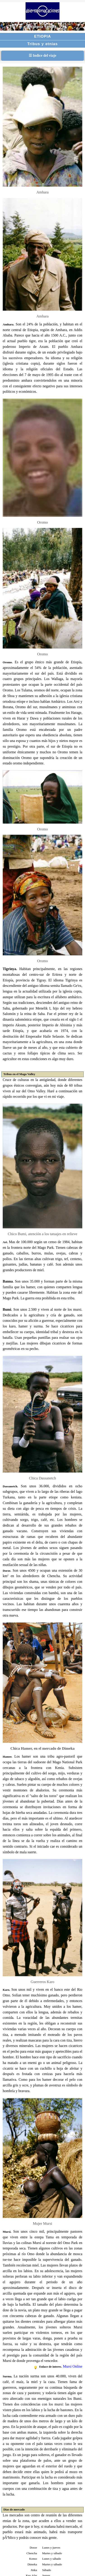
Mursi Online (72, 2366)
